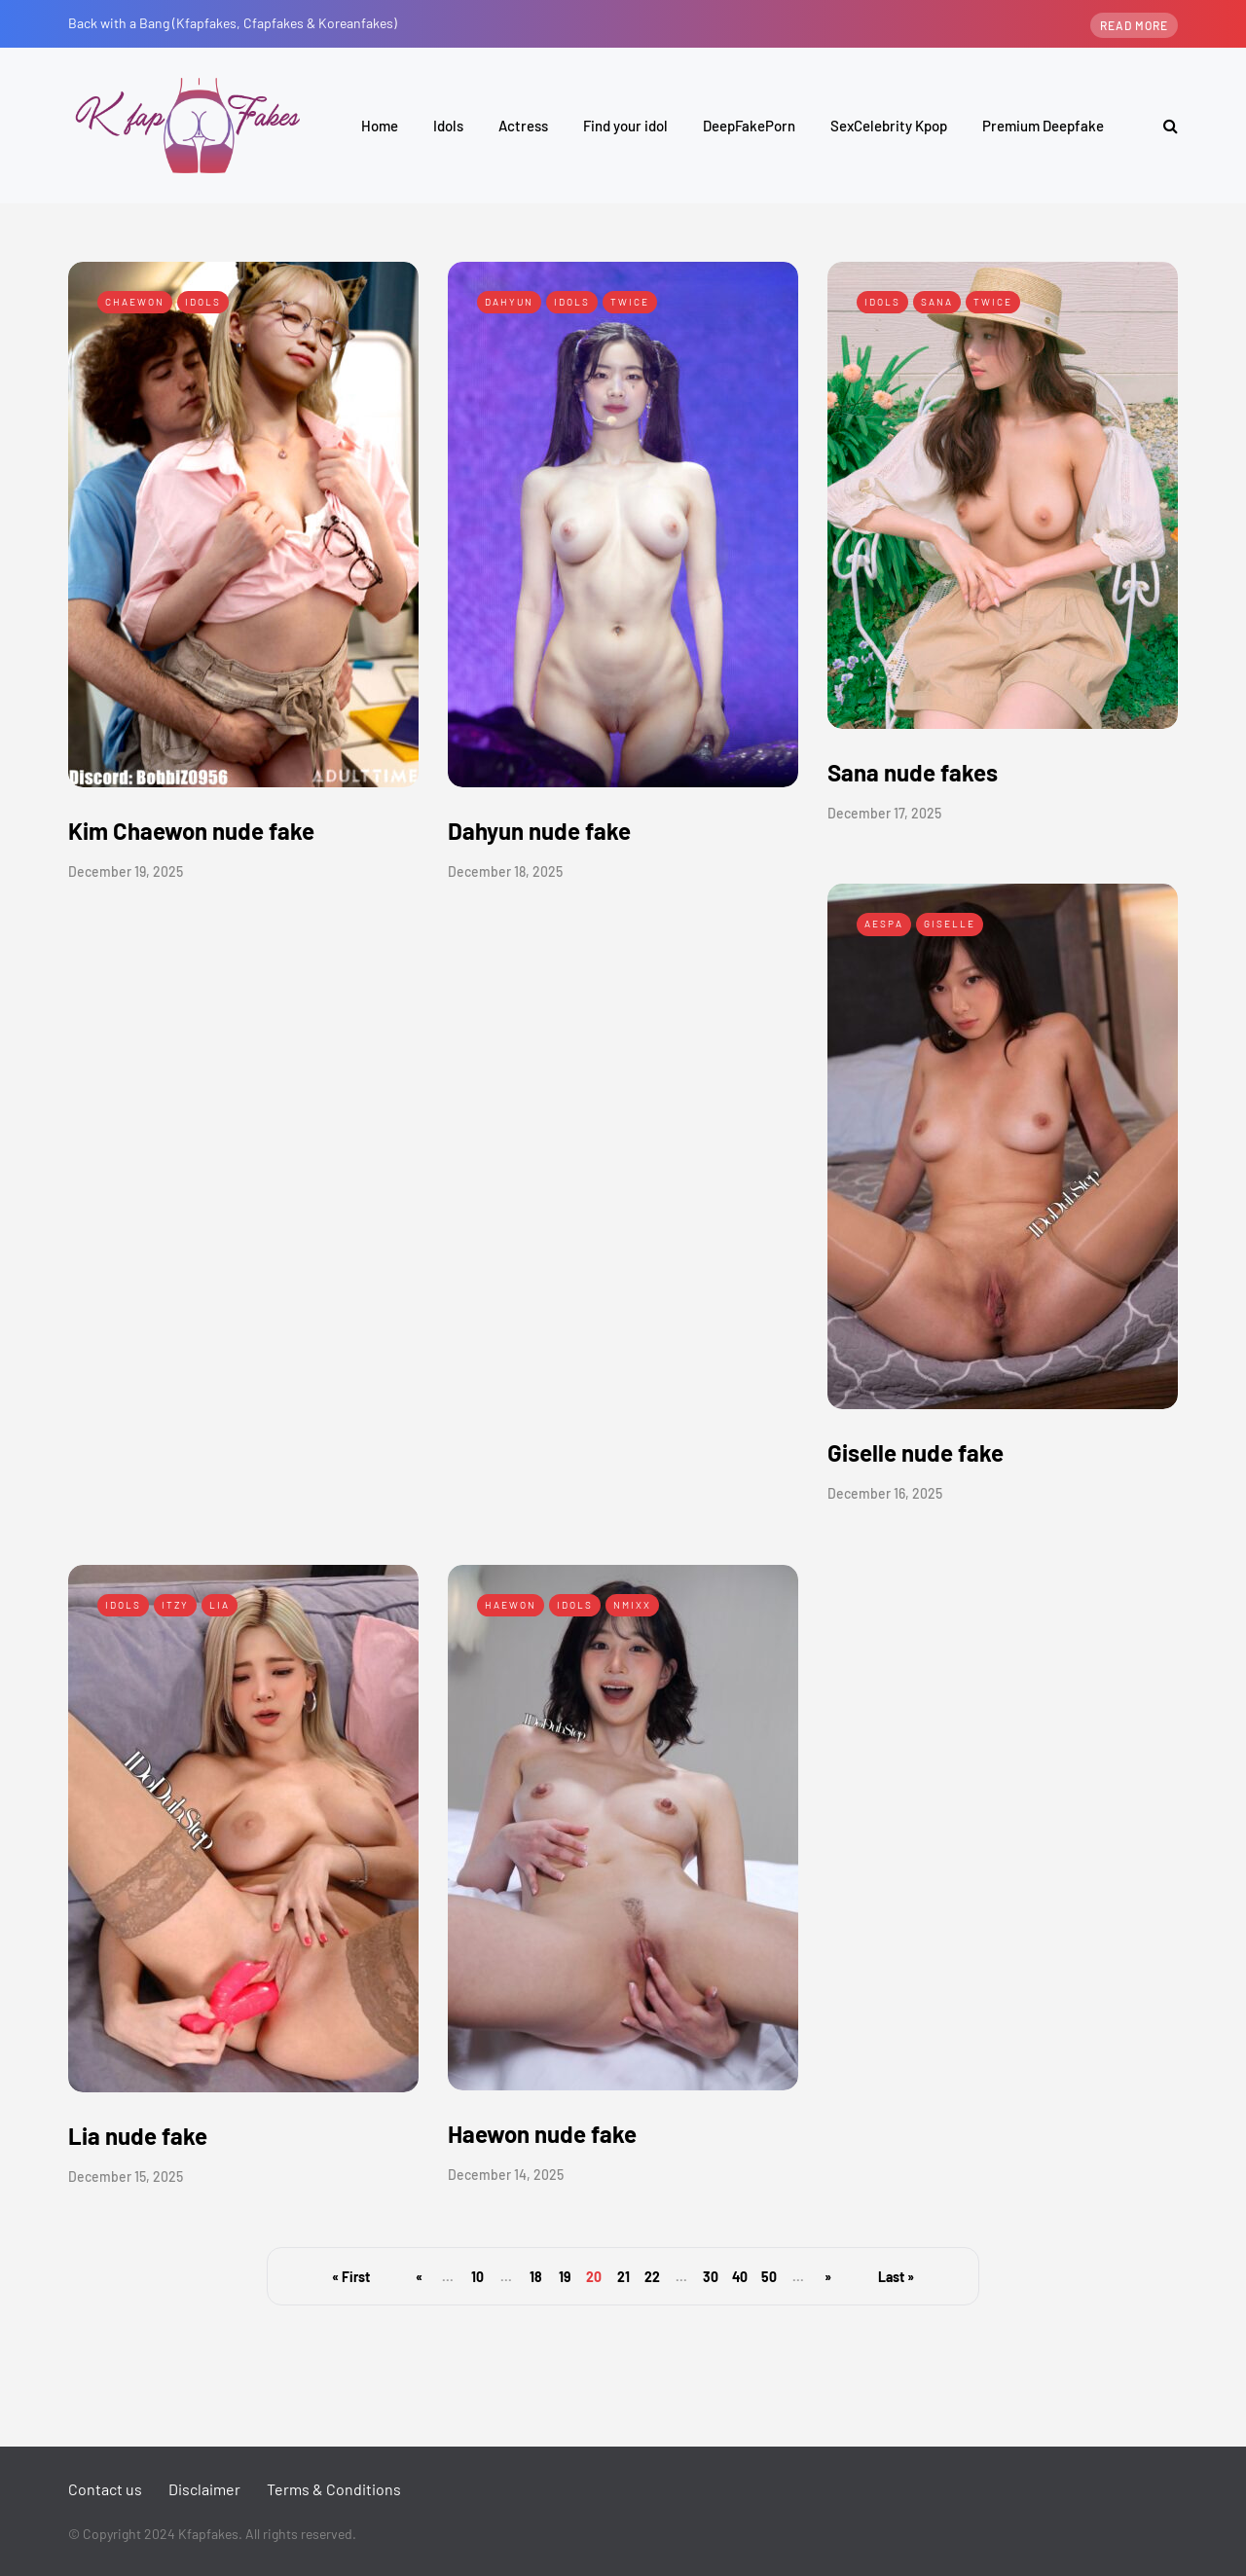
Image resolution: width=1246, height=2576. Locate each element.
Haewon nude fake (542, 2134)
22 (652, 2276)
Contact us (105, 2489)
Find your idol (625, 125)
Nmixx (632, 1605)
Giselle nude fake (915, 1452)
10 (477, 2276)
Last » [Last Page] (896, 2276)
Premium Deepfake (1043, 125)
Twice (629, 302)
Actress (523, 125)
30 (710, 2276)
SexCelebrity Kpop (888, 125)
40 (740, 2276)
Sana (937, 302)
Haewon (510, 1605)
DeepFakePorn (749, 125)
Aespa (883, 923)
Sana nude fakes (912, 772)
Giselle (949, 923)
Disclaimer (204, 2489)
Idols (448, 125)
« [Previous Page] (419, 2276)
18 (536, 2276)
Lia (219, 1605)
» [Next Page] (828, 2276)
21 (623, 2276)
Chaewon (135, 302)
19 (564, 2276)
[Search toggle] (1163, 125)
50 (769, 2276)
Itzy (175, 1605)
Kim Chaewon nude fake (191, 830)
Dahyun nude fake (539, 830)
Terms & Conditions (334, 2489)
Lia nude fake (137, 2136)
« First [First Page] (351, 2276)
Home (379, 125)
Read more (1134, 25)
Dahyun (509, 302)
